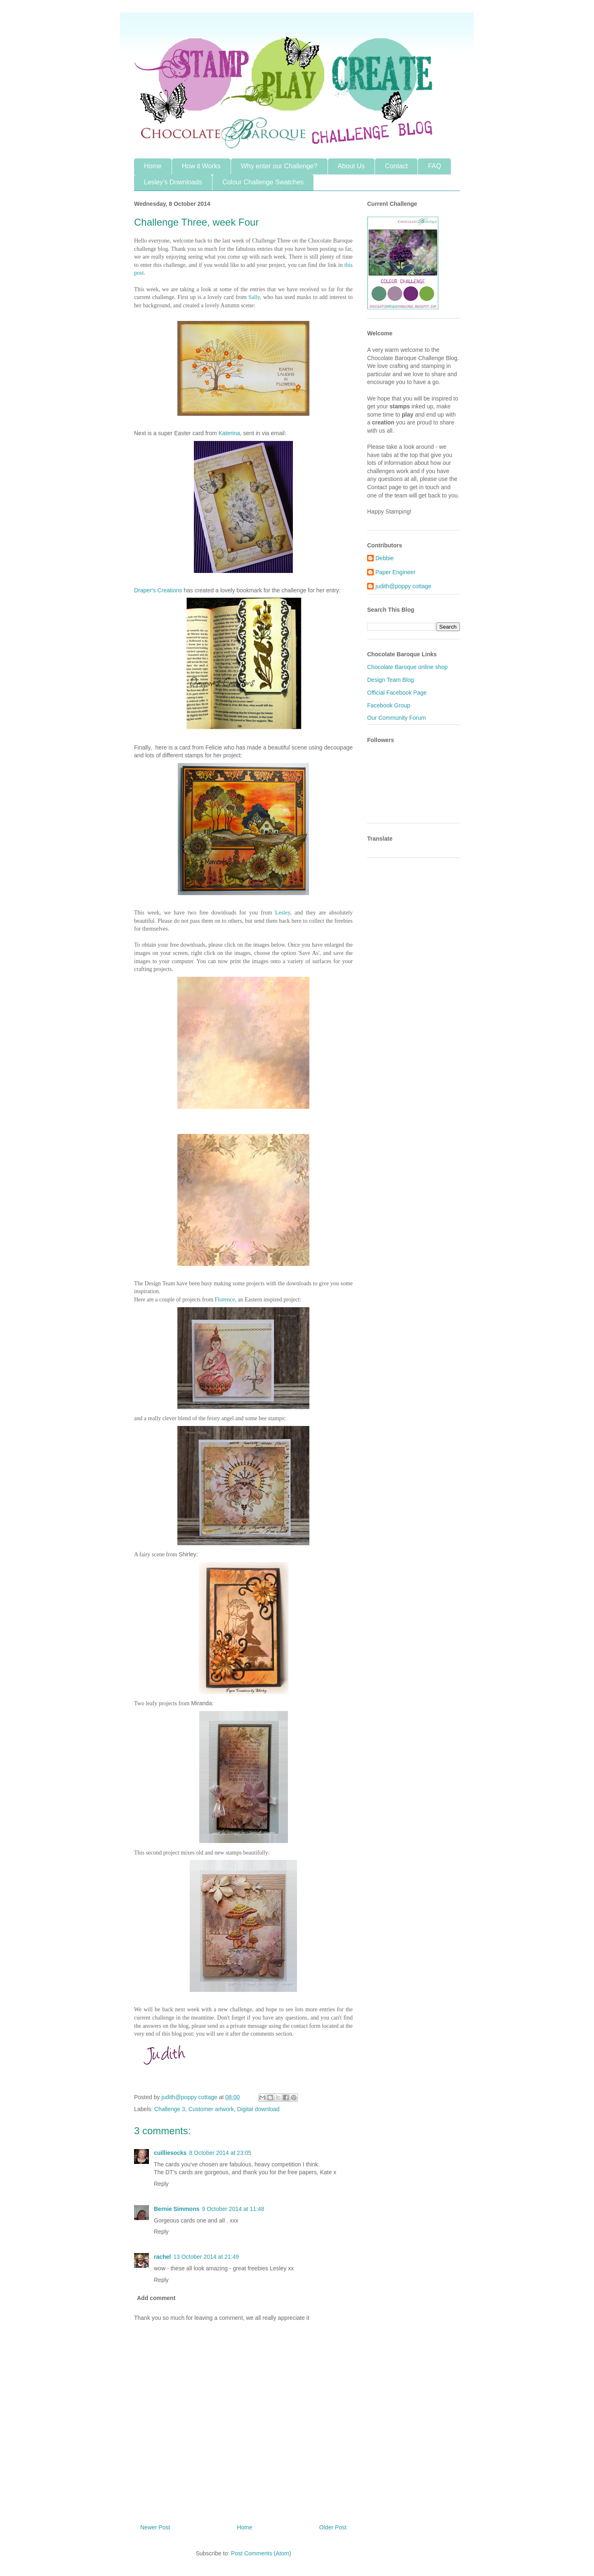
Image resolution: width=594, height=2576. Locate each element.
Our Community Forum (396, 717)
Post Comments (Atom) (261, 2553)
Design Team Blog (390, 679)
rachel (162, 2256)
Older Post (332, 2527)
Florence (225, 1299)
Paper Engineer (395, 572)
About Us (351, 166)
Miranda (201, 1703)
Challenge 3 (169, 2109)
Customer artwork (211, 2109)
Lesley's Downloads (173, 182)
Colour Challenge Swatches (263, 182)
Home (153, 166)
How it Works (201, 166)
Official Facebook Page (397, 692)
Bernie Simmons (176, 2209)
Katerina (229, 433)
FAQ (434, 166)
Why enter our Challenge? (279, 166)
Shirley (187, 1554)
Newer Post (155, 2527)
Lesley (282, 913)
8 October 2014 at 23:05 (220, 2152)
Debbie (384, 558)
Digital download (258, 2109)
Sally (254, 297)
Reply (161, 2183)
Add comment (156, 2298)
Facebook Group (388, 705)
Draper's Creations (158, 590)
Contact (396, 166)
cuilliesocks (170, 2152)
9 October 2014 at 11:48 (233, 2209)
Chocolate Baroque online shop (407, 667)
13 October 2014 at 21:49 (206, 2256)
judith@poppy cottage (403, 586)
